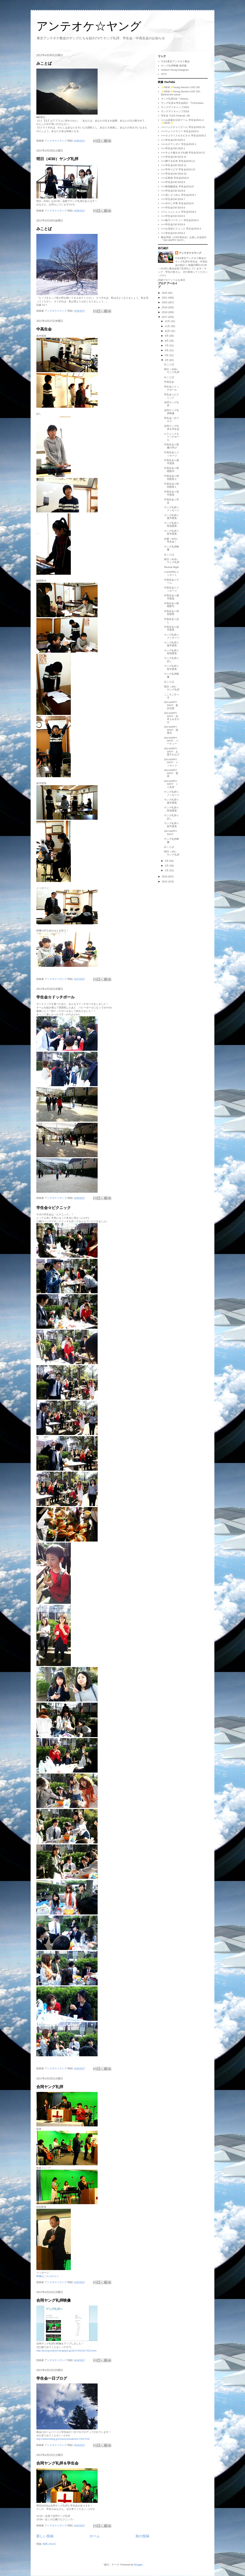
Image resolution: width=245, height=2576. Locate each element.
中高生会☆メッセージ (171, 454)
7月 (167, 345)
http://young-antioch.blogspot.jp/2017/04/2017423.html (66, 2350)
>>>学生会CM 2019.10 (173, 173)
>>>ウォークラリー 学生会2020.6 (179, 131)
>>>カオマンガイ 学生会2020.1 (178, 144)
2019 (165, 307)
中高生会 (44, 329)
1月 (167, 870)
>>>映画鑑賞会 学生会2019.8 (177, 186)
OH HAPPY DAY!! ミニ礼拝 (171, 784)
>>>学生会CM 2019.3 (173, 233)
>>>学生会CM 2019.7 (173, 199)
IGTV (164, 74)
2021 (165, 297)
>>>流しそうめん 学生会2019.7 (178, 194)
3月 (167, 860)
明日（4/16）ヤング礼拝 (171, 561)
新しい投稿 (45, 2536)
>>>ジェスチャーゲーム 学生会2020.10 (183, 127)
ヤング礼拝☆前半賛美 (171, 532)
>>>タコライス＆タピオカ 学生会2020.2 (183, 135)
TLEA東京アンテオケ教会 (175, 61)
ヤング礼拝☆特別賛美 (171, 525)
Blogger (138, 2564)
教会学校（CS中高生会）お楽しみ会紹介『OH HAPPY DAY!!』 (184, 239)
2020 (165, 302)
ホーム (94, 2536)
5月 (167, 355)
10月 (168, 330)
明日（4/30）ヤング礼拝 (57, 159)
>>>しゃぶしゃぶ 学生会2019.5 (178, 211)
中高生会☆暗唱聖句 (171, 470)
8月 (167, 340)
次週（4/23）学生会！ (171, 540)
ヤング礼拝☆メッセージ (171, 509)
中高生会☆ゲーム (171, 581)
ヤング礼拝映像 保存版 (174, 65)
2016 (165, 876)
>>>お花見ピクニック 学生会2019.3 (181, 228)
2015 (165, 881)
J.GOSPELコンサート (171, 573)
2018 (165, 312)
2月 (167, 865)
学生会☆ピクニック (53, 1208)
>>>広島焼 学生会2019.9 (175, 177)
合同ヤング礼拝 (49, 2087)
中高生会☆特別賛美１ (171, 485)
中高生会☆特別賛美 (171, 613)
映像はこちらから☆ (47, 2276)
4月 (167, 360)
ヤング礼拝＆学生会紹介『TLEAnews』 (183, 103)
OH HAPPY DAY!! (170, 833)
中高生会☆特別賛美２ (171, 477)
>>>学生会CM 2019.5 (173, 216)
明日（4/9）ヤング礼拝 (171, 688)
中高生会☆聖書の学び (171, 446)
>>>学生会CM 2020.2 (173, 140)
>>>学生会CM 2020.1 (173, 148)
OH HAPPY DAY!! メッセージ (171, 762)
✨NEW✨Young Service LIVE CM (180, 87)
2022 (165, 292)
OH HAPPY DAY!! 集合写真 (171, 705)
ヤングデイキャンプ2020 (175, 107)
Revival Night (171, 567)
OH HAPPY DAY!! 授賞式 (171, 729)
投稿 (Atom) (49, 2543)
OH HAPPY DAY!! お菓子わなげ (171, 751)
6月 (167, 350)
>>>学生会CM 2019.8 (173, 190)
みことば (44, 63)
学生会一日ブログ (51, 2378)
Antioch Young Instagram (175, 69)
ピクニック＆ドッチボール (171, 436)
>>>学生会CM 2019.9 (173, 182)
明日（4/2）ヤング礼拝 (171, 853)
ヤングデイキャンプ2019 (175, 111)
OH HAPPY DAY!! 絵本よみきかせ (171, 718)
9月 (167, 335)
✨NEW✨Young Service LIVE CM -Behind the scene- (181, 93)
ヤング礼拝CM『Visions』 (175, 98)
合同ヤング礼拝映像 (53, 2300)
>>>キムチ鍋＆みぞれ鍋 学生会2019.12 (183, 152)
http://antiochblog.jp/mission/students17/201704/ (63, 2438)
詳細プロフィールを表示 (171, 280)
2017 (165, 317)
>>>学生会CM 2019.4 (173, 224)
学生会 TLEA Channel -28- (175, 115)
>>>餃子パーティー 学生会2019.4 (179, 220)
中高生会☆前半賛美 (171, 493)
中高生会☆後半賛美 (171, 462)
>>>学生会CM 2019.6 (173, 207)
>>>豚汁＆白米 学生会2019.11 (178, 161)
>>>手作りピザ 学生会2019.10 (178, 169)
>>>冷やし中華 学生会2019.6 (177, 203)
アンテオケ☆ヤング (88, 26)
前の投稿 (142, 2536)
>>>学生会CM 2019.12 (173, 156)
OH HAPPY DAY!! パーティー (171, 740)
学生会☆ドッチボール (55, 997)
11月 (168, 326)
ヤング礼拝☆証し (171, 660)
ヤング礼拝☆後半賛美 (171, 517)
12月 (168, 321)
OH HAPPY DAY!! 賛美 (171, 773)
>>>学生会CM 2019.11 (173, 165)
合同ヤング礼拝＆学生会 (57, 2463)
